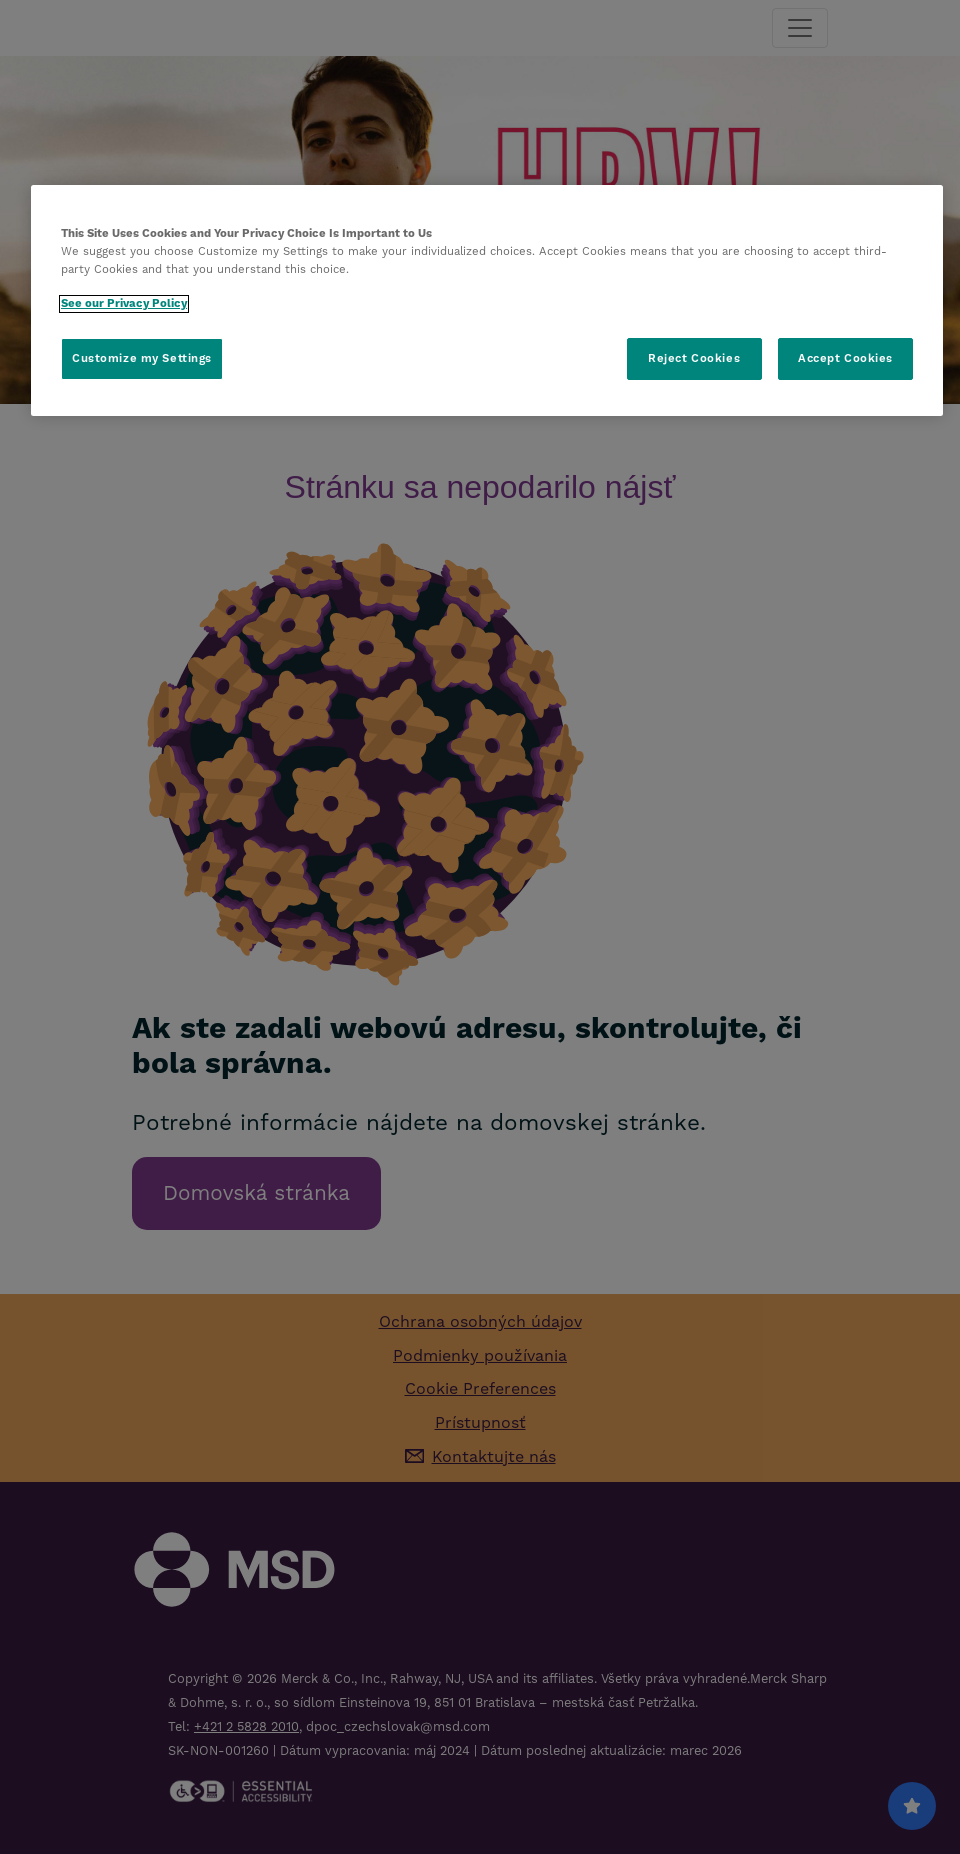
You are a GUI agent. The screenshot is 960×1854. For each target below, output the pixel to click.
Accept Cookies (845, 358)
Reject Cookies (694, 358)
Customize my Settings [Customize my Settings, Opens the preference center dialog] (142, 358)
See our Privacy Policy (124, 304)
